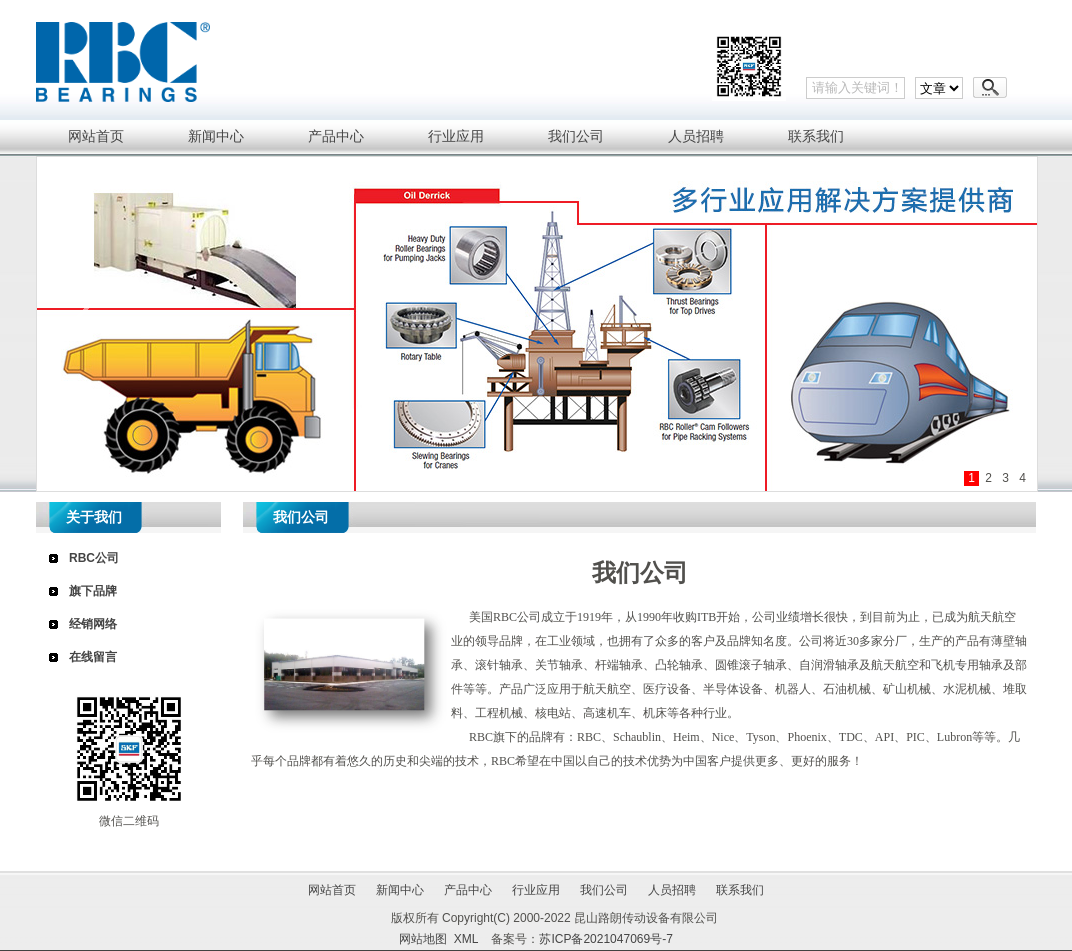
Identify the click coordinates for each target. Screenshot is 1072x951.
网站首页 (332, 890)
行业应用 (536, 890)
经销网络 (93, 624)
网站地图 (423, 939)
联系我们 (740, 890)
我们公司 (604, 890)
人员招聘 (672, 890)
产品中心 (468, 890)
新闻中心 (400, 890)
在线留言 (93, 657)
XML (466, 939)
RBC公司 (94, 558)
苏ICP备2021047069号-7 (605, 939)
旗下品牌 (93, 591)
